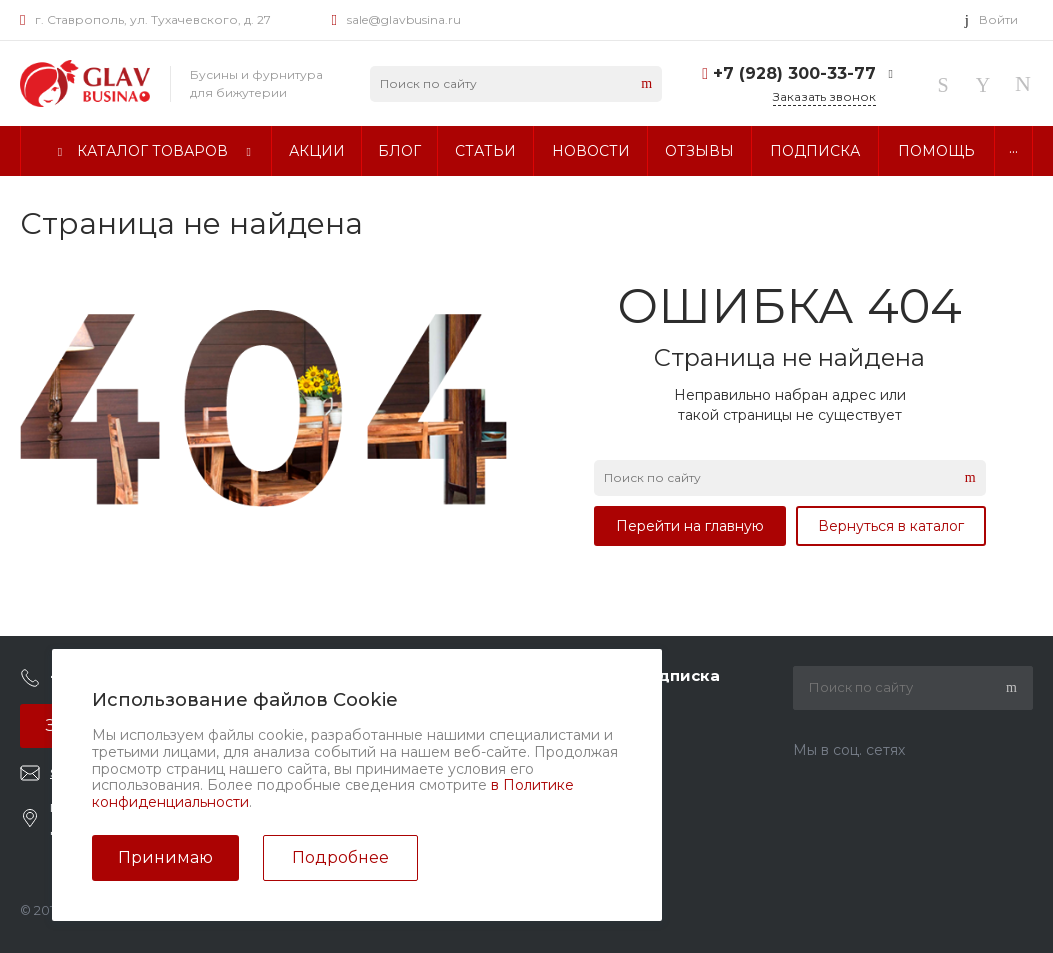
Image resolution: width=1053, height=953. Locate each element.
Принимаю (165, 857)
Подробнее (340, 857)
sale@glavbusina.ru (404, 19)
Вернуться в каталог (891, 526)
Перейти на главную (690, 526)
